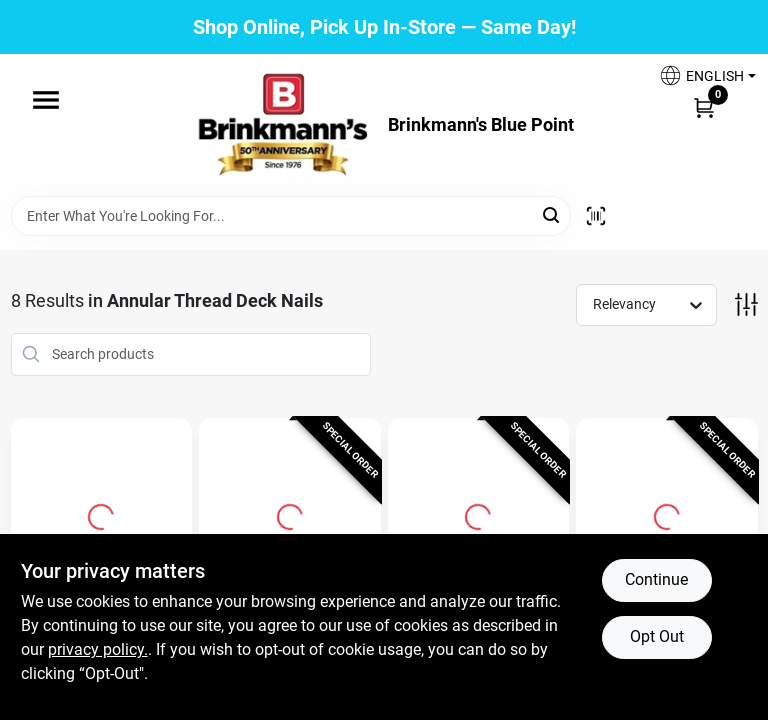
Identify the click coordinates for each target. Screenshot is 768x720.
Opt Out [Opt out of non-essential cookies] (657, 636)
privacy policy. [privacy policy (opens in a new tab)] (98, 649)
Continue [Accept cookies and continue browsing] (656, 579)
